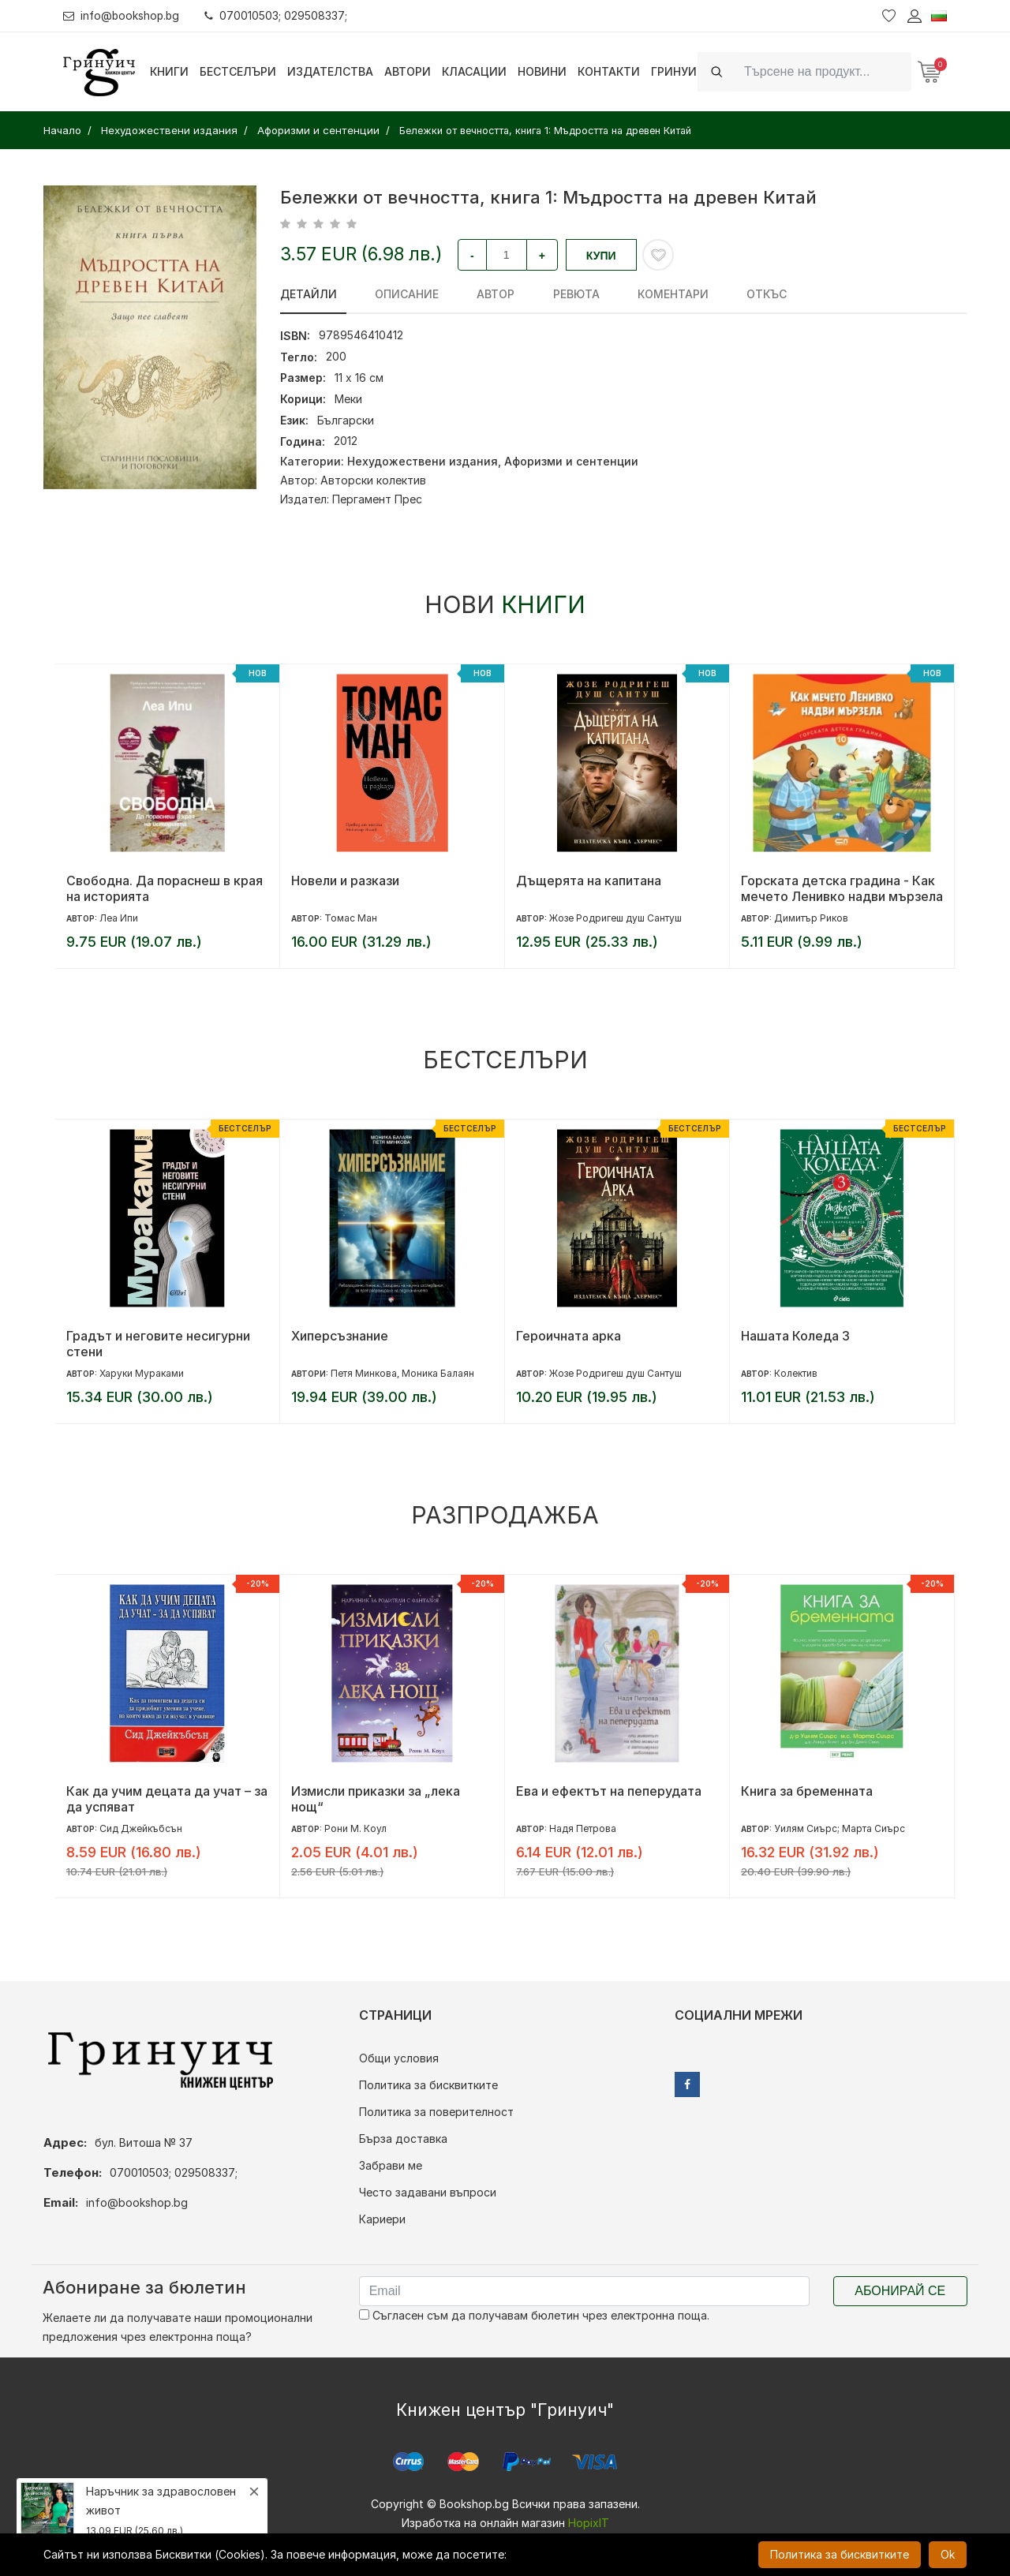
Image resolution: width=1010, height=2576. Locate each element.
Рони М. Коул (355, 1828)
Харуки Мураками (141, 1373)
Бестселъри (238, 71)
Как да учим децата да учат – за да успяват (166, 1799)
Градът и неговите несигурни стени (158, 1343)
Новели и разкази (345, 880)
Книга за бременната (807, 1791)
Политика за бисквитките (428, 2085)
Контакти (609, 71)
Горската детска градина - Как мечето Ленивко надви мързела (842, 888)
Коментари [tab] (640, 294)
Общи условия (399, 2058)
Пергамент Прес (377, 499)
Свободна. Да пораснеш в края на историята (164, 888)
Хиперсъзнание (339, 1336)
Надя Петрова (582, 1828)
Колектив (795, 1373)
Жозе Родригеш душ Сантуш (615, 918)
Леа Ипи (118, 918)
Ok (948, 2554)
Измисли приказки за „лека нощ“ (375, 1799)
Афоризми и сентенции (571, 461)
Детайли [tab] (308, 294)
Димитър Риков (811, 918)
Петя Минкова (364, 1373)
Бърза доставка (403, 2138)
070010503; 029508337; (279, 15)
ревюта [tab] (552, 294)
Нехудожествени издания (422, 461)
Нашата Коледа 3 (795, 1336)
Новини (542, 71)
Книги (169, 71)
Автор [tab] (480, 294)
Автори (407, 71)
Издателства (330, 71)
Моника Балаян (438, 1373)
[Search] (823, 71)
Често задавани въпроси (427, 2192)
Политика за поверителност (436, 2111)
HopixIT (588, 2522)
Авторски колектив (373, 480)
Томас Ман (350, 918)
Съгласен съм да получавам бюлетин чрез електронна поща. (534, 2315)
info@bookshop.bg (122, 15)
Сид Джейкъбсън (140, 1828)
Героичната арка (568, 1336)
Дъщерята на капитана (588, 880)
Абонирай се (900, 2290)
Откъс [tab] (726, 294)
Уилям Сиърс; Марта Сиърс (839, 1828)
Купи (601, 255)
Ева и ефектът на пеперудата (608, 1791)
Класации (474, 71)
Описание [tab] (399, 294)
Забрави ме (390, 2165)
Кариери (382, 2219)
